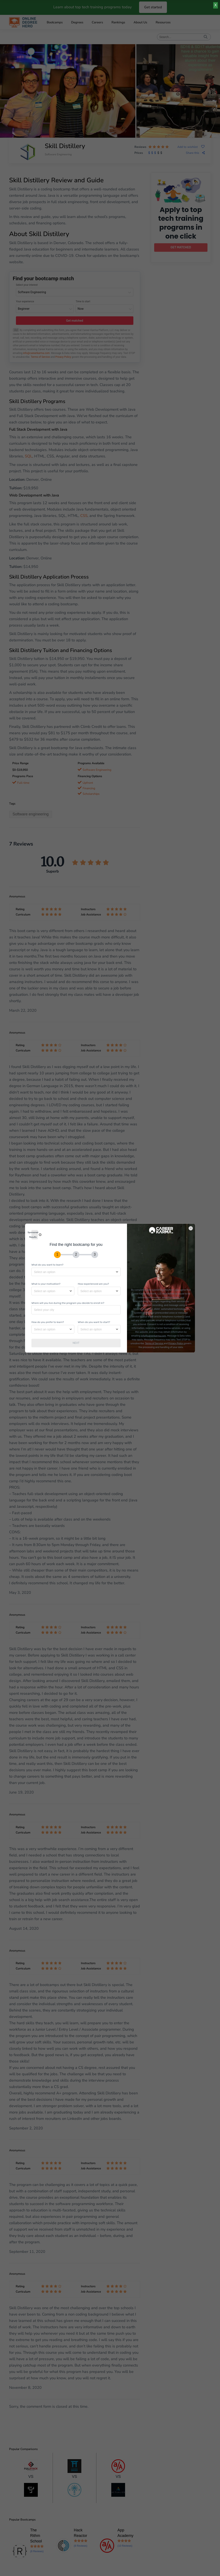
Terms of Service (41, 356)
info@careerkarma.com (36, 353)
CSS (83, 515)
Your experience (25, 301)
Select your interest (27, 284)
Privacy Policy (63, 356)
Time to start (83, 301)
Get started (153, 7)
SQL (28, 456)
